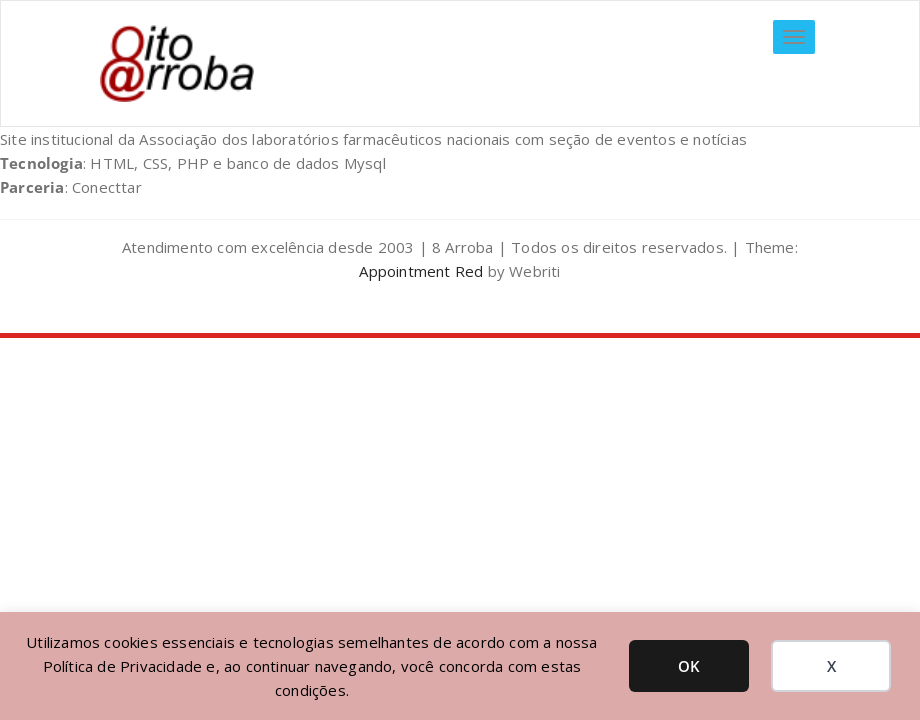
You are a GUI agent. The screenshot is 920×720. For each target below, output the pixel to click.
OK (689, 666)
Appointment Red (421, 271)
